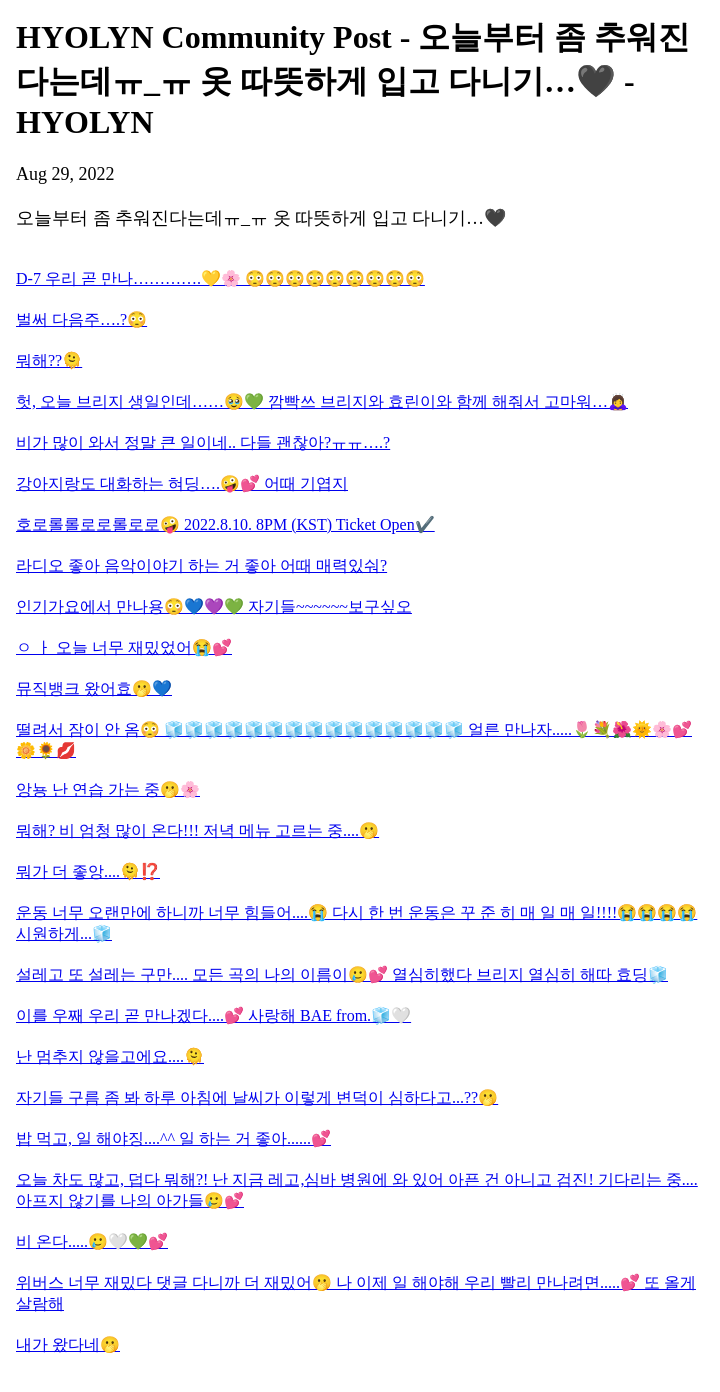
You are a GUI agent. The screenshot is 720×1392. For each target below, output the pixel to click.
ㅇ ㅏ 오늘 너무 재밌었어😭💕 (124, 647)
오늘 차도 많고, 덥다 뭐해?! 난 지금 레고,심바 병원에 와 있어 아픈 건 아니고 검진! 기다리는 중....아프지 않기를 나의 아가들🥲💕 (357, 1190)
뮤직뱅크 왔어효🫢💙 (94, 688)
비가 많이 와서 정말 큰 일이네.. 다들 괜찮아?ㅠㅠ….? (203, 442)
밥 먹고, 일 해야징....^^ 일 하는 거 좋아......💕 (173, 1138)
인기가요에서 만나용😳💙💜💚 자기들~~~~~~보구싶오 (214, 606)
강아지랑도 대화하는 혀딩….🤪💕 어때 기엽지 (182, 483)
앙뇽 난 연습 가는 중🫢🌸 (108, 789)
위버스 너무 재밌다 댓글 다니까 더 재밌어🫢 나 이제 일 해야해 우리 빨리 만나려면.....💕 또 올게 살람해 (356, 1293)
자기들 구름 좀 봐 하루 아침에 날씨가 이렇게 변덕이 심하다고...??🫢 (257, 1097)
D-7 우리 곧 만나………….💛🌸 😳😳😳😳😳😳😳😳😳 (220, 278)
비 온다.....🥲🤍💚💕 (92, 1241)
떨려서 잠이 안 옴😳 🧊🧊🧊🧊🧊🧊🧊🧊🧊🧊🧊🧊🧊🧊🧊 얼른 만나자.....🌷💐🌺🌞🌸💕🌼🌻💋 (354, 740)
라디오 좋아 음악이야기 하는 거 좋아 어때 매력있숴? (201, 565)
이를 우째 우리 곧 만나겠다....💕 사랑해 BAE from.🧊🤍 (213, 1015)
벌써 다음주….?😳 (81, 319)
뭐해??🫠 (49, 360)
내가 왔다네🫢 (68, 1344)
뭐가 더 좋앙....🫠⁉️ (88, 871)
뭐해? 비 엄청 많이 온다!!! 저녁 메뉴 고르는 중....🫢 (197, 830)
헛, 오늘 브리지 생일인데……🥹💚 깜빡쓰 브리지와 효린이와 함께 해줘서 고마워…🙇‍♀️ (322, 401)
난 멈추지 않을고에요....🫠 (110, 1056)
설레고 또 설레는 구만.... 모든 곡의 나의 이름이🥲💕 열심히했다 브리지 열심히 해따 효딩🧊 (342, 974)
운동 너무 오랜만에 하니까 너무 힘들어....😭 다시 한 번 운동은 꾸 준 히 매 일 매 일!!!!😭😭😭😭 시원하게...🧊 (356, 923)
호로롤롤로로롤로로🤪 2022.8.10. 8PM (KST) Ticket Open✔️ (225, 524)
